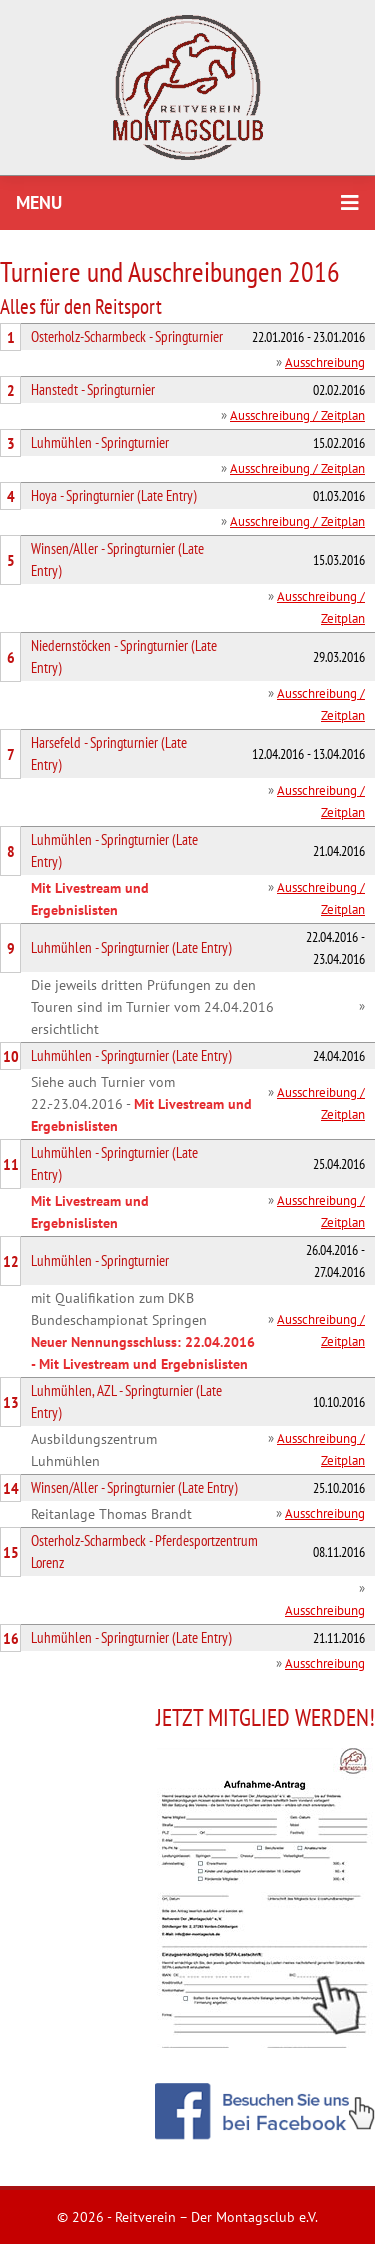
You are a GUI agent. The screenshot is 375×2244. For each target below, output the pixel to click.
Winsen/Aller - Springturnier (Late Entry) (134, 1487)
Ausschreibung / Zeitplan (297, 415)
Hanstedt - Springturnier (93, 389)
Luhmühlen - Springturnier (100, 442)
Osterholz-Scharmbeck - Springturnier (127, 336)
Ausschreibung (325, 362)
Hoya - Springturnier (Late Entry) (114, 495)
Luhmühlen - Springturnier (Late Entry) (131, 947)
